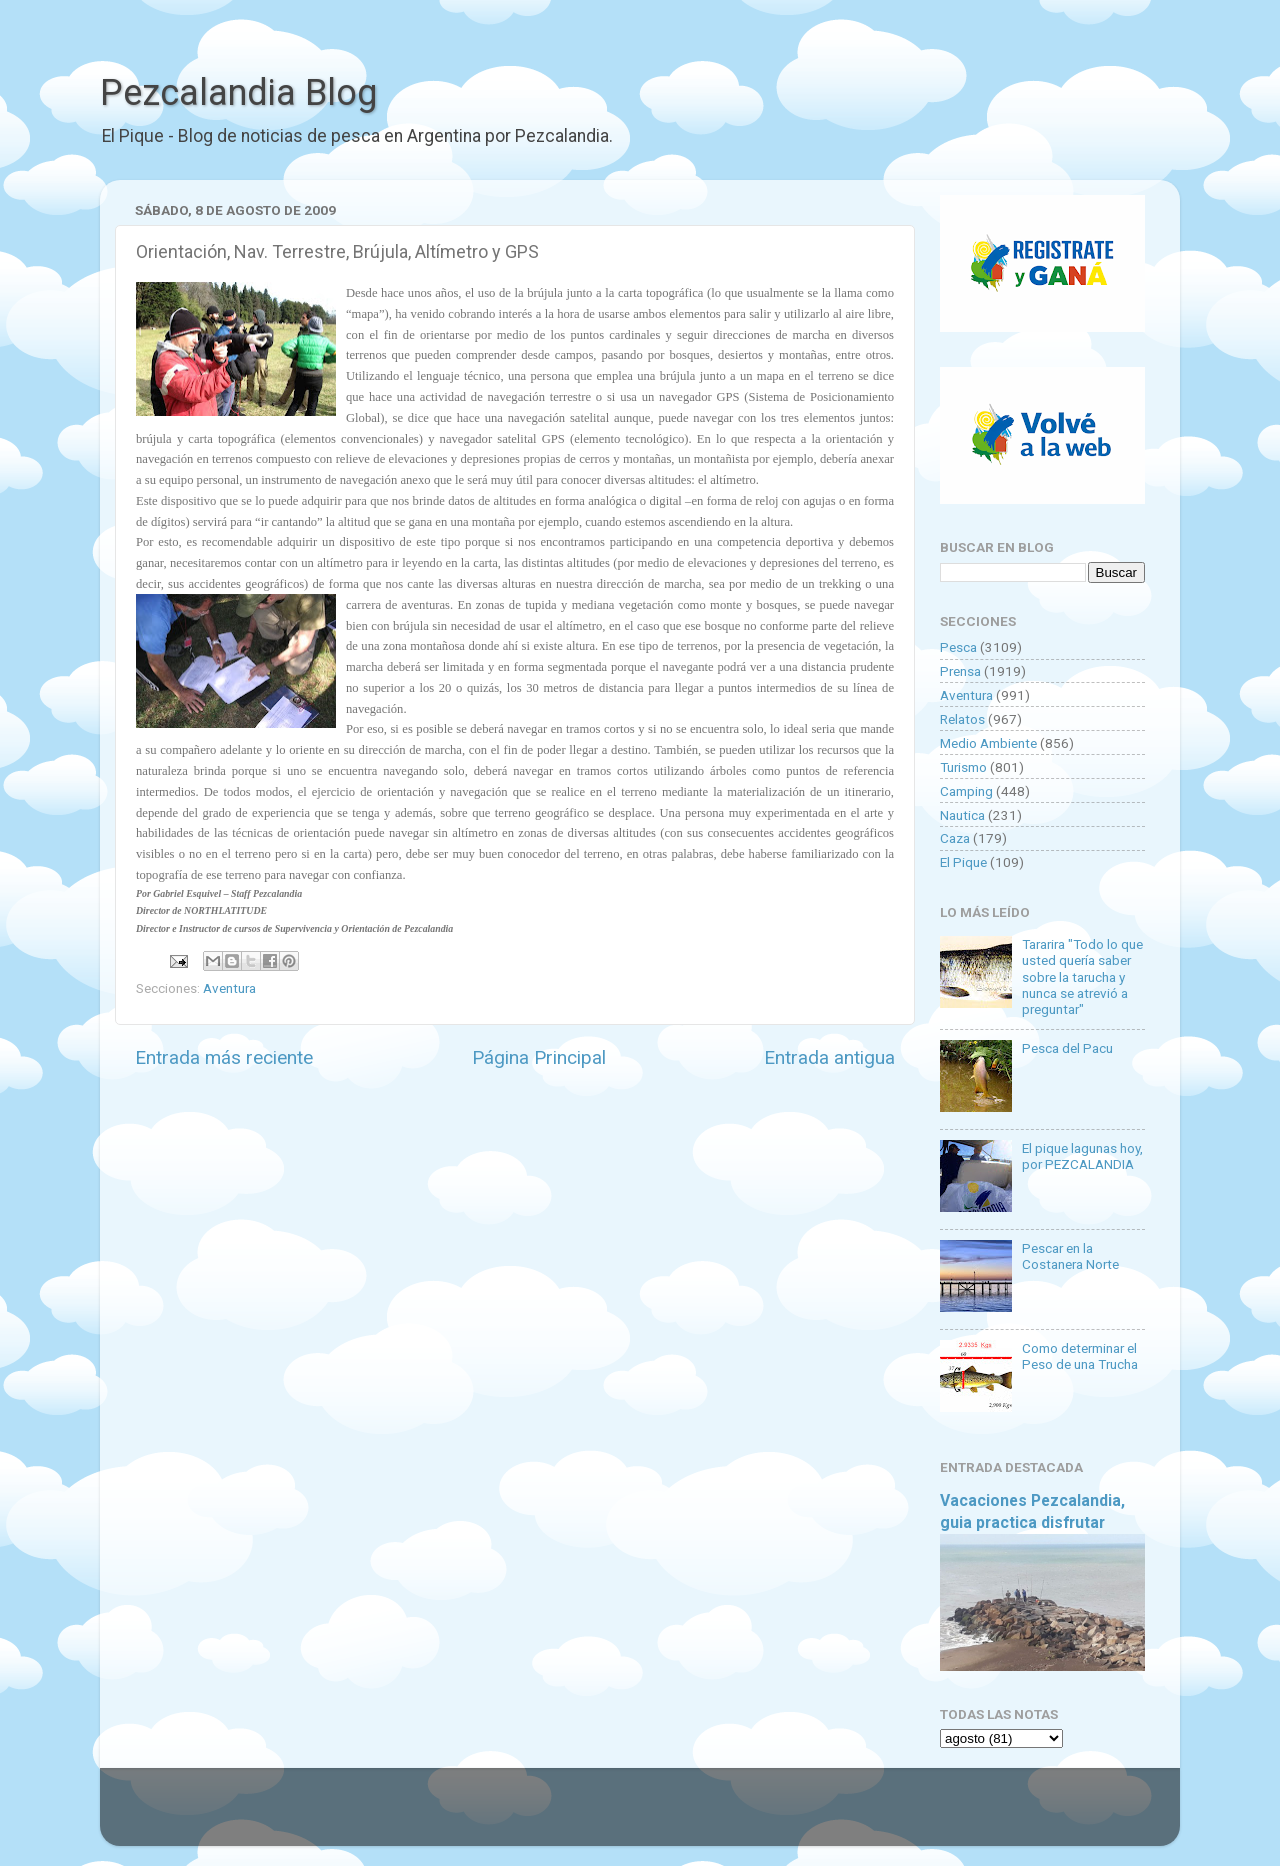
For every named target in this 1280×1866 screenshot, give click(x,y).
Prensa (960, 671)
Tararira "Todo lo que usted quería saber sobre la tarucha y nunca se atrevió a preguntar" (1082, 976)
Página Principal (539, 1057)
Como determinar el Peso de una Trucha (1080, 1356)
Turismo (963, 767)
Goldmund (675, 1817)
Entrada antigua (829, 1057)
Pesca (958, 647)
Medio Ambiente (988, 743)
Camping (966, 791)
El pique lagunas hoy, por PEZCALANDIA (1082, 1156)
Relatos (962, 719)
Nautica (962, 815)
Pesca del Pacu (1067, 1048)
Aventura (229, 988)
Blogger (845, 1817)
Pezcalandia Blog (238, 93)
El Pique (963, 862)
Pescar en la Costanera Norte (1070, 1256)
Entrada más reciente (224, 1057)
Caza (955, 838)
